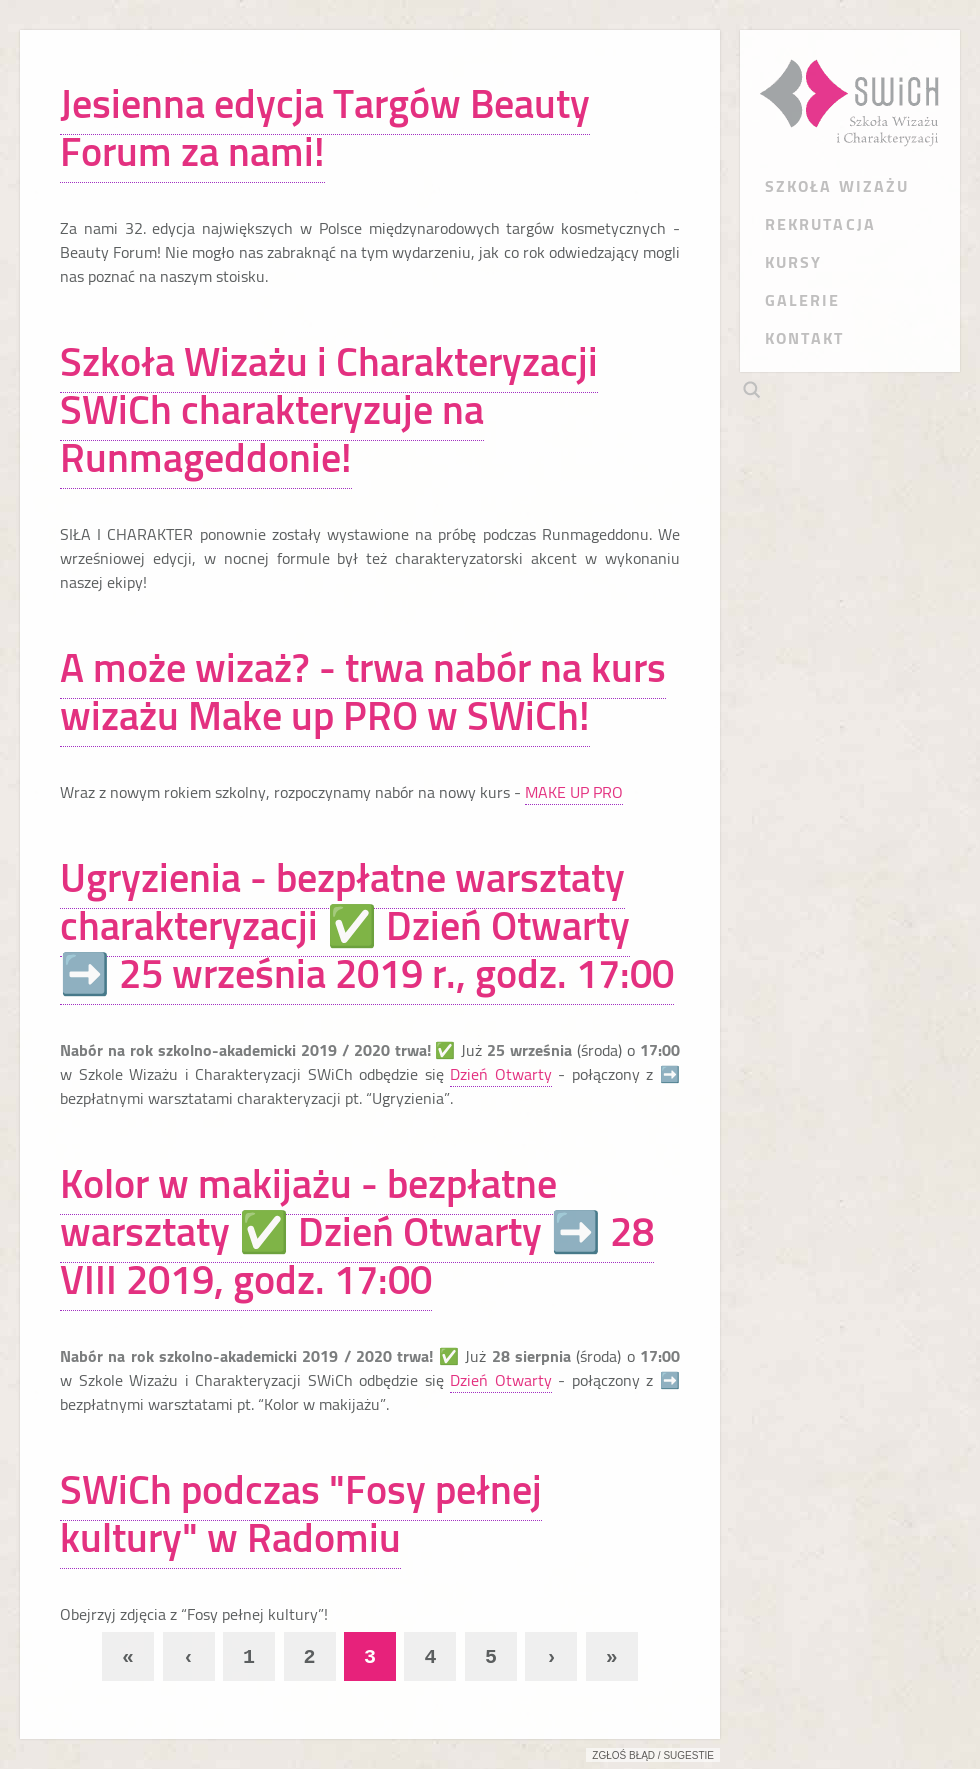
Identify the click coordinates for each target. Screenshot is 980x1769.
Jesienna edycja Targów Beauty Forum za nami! (325, 127)
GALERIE (803, 300)
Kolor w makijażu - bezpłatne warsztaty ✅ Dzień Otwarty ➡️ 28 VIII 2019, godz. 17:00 (357, 1231)
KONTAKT (805, 338)
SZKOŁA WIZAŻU (837, 186)
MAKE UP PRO (574, 792)
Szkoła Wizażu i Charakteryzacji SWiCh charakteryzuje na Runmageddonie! (329, 409)
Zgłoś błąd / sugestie (653, 1755)
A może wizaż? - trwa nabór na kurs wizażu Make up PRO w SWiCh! (363, 691)
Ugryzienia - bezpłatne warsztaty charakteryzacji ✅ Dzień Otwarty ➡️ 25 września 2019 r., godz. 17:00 (367, 925)
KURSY (793, 262)
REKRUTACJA (820, 224)
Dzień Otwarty (501, 1074)
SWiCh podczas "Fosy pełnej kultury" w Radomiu (301, 1513)
